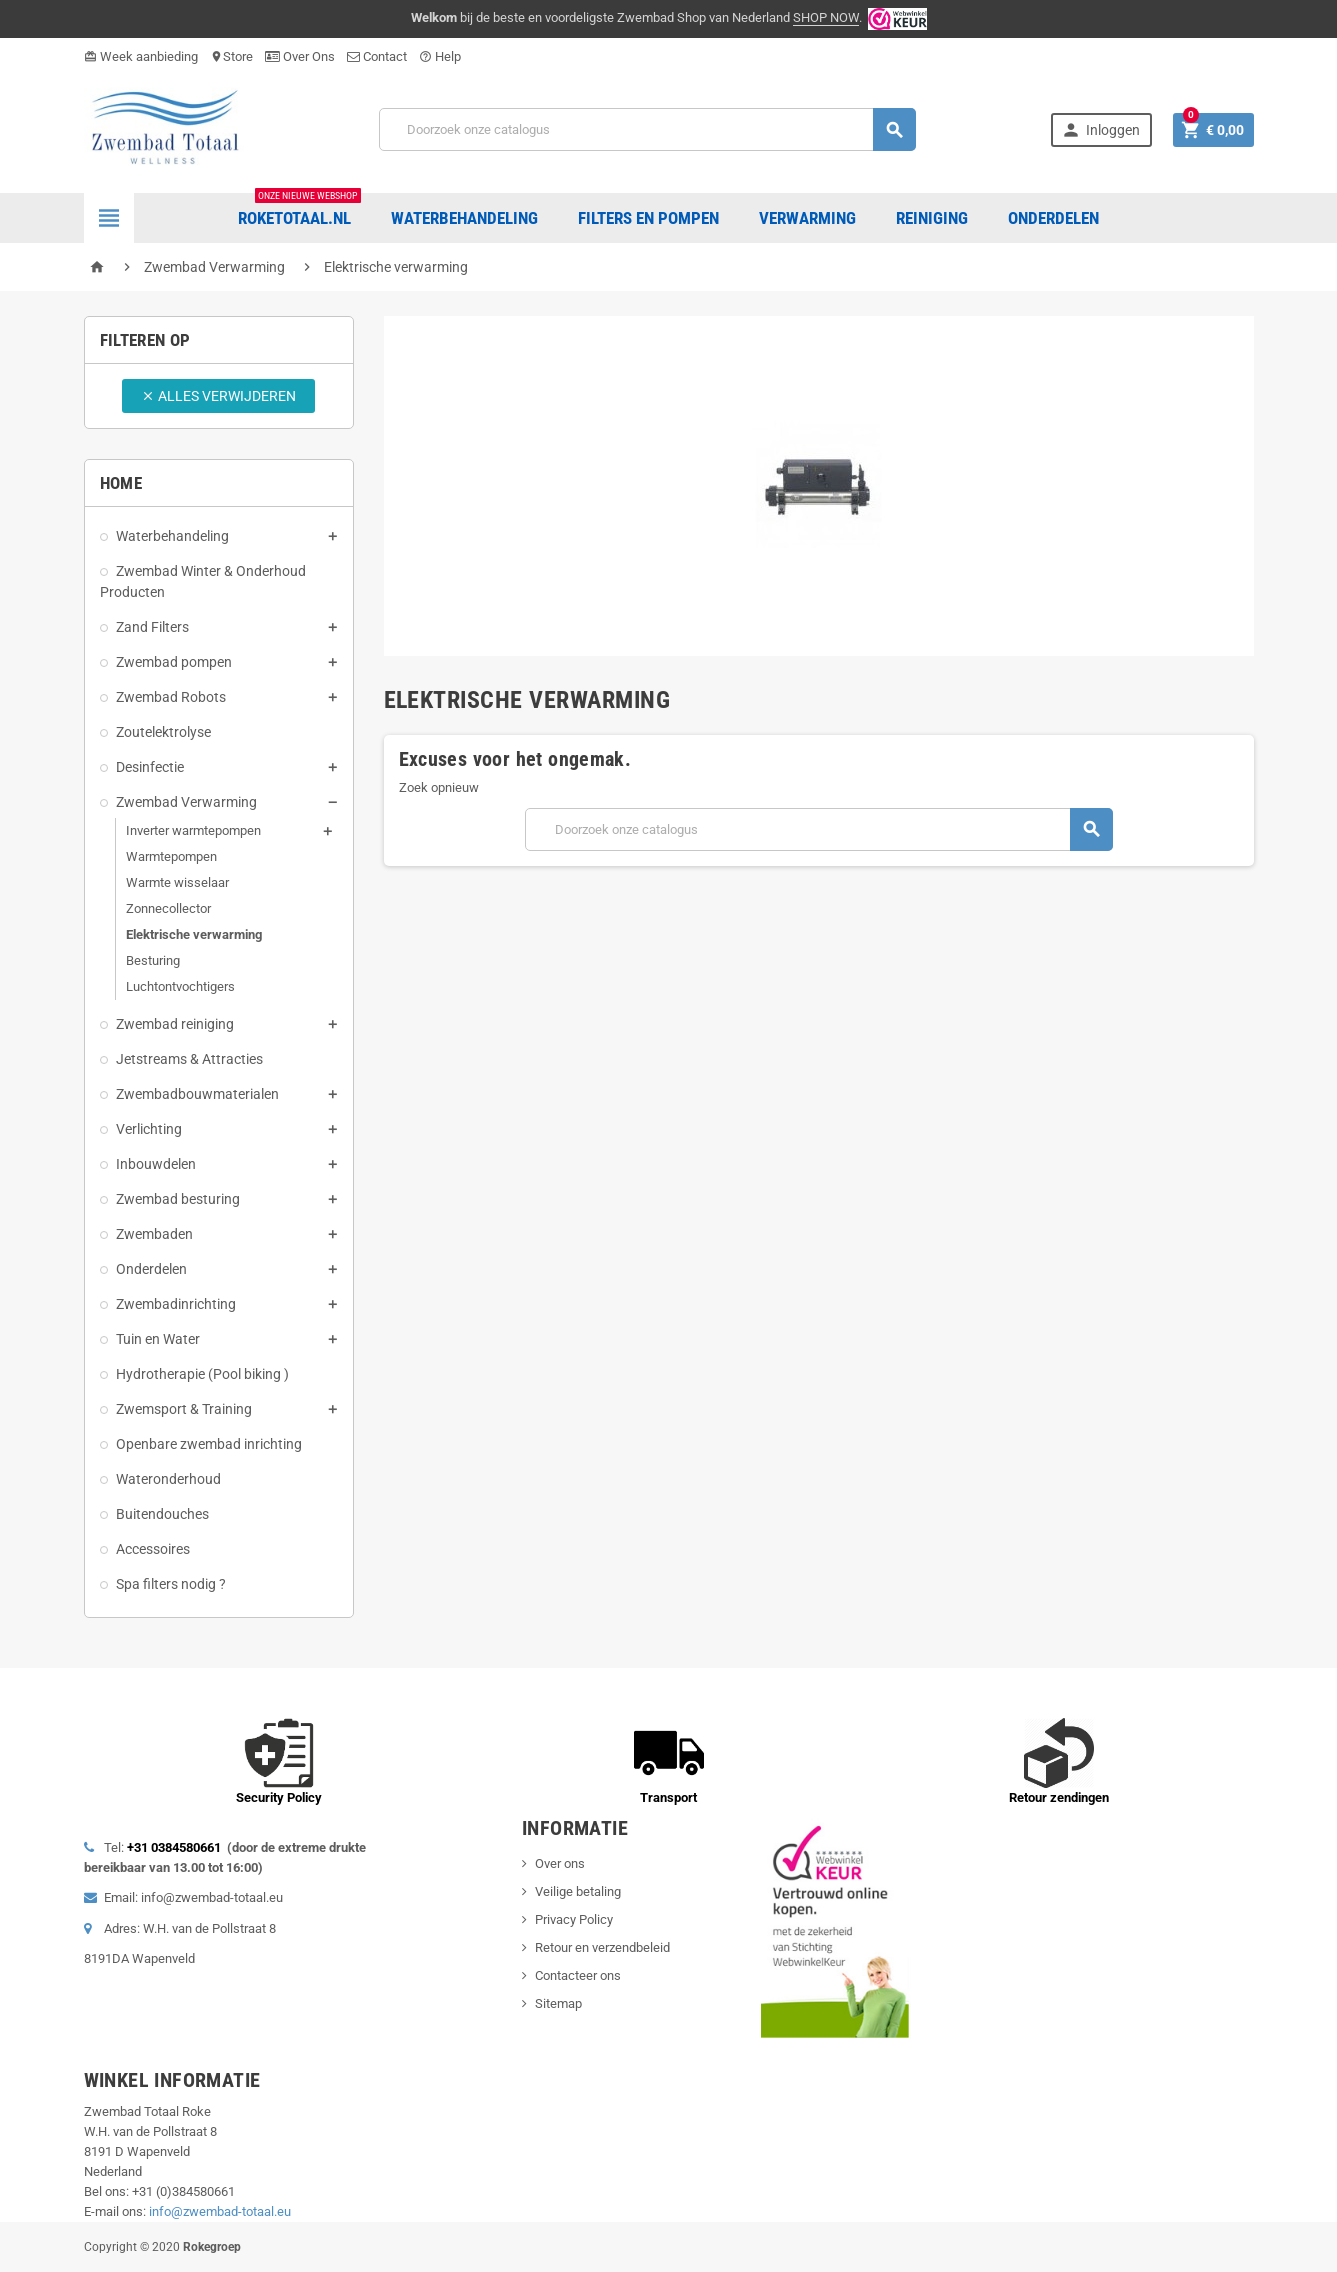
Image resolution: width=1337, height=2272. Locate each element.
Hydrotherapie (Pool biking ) (202, 1374)
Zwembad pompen (174, 662)
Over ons (560, 1863)
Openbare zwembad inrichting (209, 1444)
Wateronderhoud (168, 1479)
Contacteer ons (578, 1975)
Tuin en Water (158, 1339)
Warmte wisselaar (177, 882)
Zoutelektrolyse (163, 732)
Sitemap (558, 2003)
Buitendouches (162, 1514)
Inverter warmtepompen (193, 830)
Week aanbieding (141, 56)
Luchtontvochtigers (180, 986)
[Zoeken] (647, 129)
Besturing (153, 960)
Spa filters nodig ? (171, 1584)
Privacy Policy (574, 1919)
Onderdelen (151, 1269)
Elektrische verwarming (194, 934)
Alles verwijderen (218, 396)
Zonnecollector (168, 908)
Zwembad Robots (171, 697)
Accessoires (153, 1549)
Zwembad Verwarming (186, 802)
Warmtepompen (171, 856)
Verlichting (149, 1129)
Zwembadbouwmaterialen (197, 1094)
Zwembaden (154, 1234)
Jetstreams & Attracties (189, 1059)
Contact (377, 56)
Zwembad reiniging (175, 1024)
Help (440, 56)
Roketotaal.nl (299, 210)
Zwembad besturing (178, 1199)
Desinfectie (150, 767)
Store (231, 56)
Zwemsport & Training (184, 1409)
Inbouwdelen (156, 1164)
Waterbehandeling (172, 536)
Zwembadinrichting (176, 1304)
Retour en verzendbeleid (602, 1947)
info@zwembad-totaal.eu (220, 2211)
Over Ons (300, 56)
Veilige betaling (578, 1891)
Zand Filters (152, 627)
